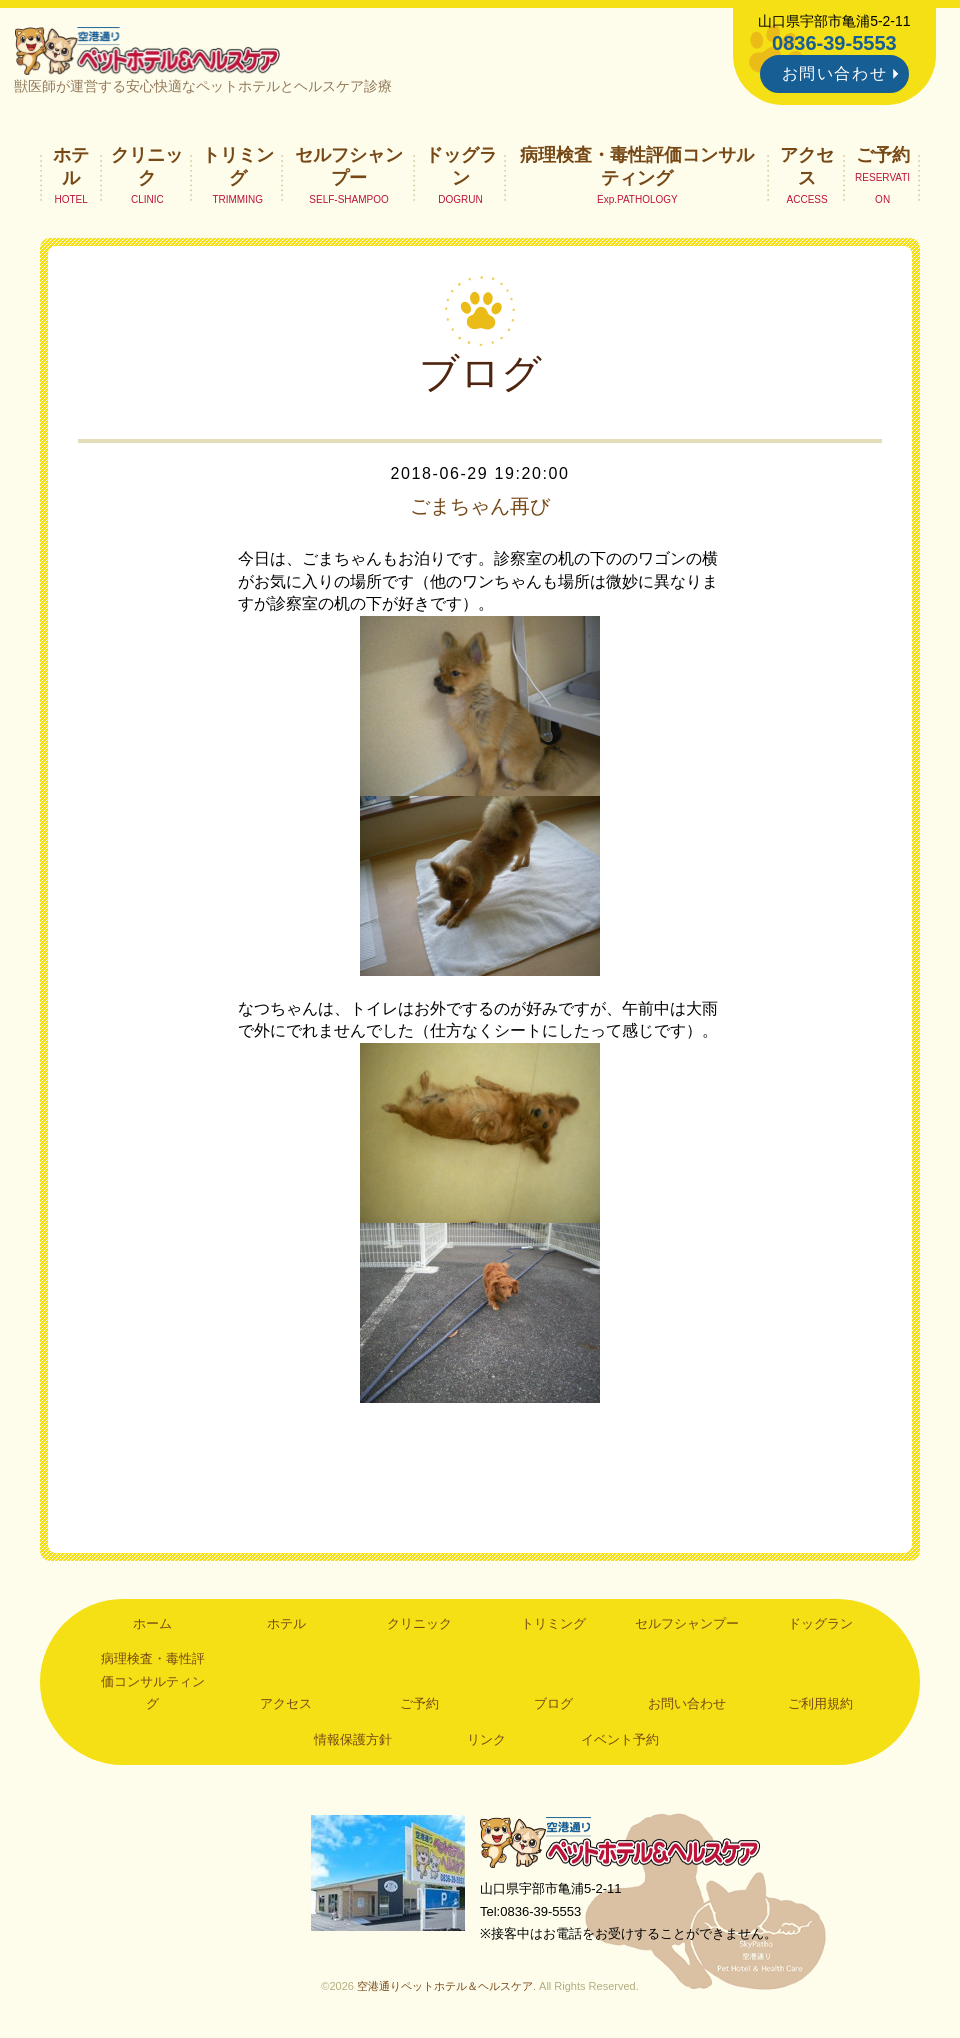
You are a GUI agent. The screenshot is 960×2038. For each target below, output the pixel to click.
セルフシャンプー (349, 166)
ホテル (71, 166)
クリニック (147, 166)
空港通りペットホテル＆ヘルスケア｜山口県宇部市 (147, 50)
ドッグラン (461, 166)
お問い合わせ (835, 73)
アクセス (807, 166)
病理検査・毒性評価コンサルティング (637, 166)
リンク (486, 1739)
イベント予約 (620, 1739)
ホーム (152, 1623)
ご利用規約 (820, 1703)
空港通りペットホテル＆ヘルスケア (620, 1842)
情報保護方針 (353, 1739)
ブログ (553, 1703)
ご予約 (883, 155)
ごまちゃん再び (480, 506)
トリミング (238, 166)
